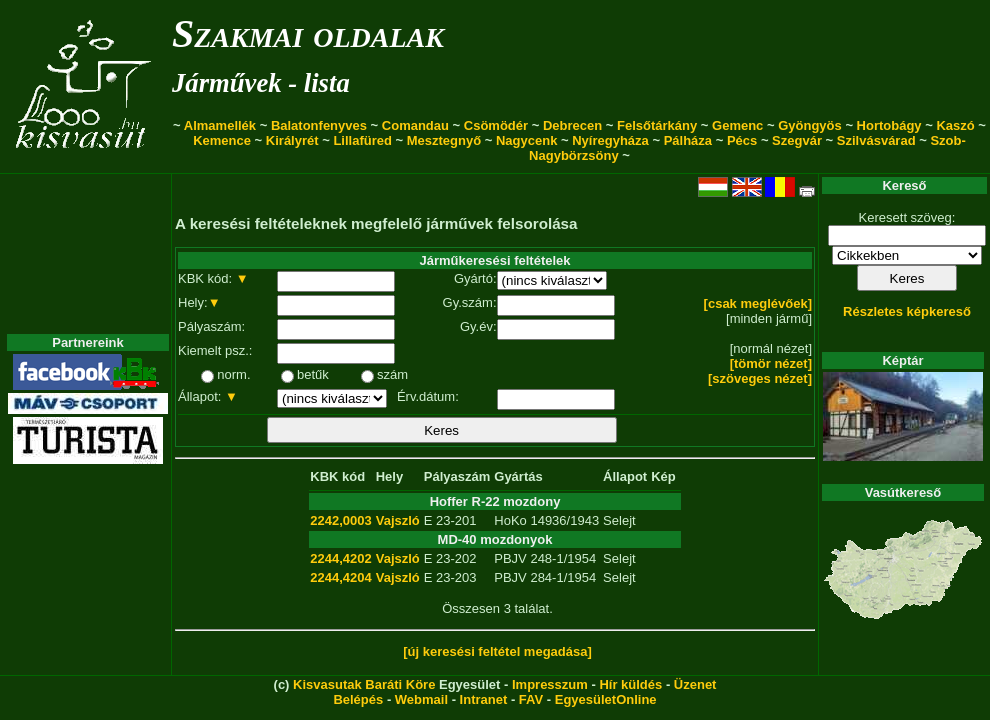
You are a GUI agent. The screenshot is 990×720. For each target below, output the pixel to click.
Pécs (742, 140)
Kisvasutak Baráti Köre (364, 684)
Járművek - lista (261, 83)
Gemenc (737, 125)
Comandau (415, 125)
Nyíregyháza (610, 140)
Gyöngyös (810, 125)
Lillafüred (362, 140)
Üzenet (695, 684)
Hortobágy (889, 125)
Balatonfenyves (319, 125)
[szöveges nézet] (760, 378)
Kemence (222, 140)
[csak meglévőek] (758, 303)
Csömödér (496, 125)
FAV (531, 699)
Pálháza (688, 140)
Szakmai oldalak (308, 33)
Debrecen (572, 125)
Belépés (358, 699)
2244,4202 (340, 558)
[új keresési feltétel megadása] (497, 651)
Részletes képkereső (907, 311)
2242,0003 (340, 520)
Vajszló (398, 520)
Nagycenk (526, 140)
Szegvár (797, 140)
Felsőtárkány (657, 125)
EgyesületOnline (606, 699)
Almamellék (220, 125)
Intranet (484, 699)
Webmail (421, 699)
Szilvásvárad (876, 140)
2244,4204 (340, 577)
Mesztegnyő (444, 140)
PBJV (510, 558)
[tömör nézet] (771, 363)
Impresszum (550, 684)
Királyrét (292, 140)
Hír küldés (630, 684)
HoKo (510, 520)
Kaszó (955, 125)
